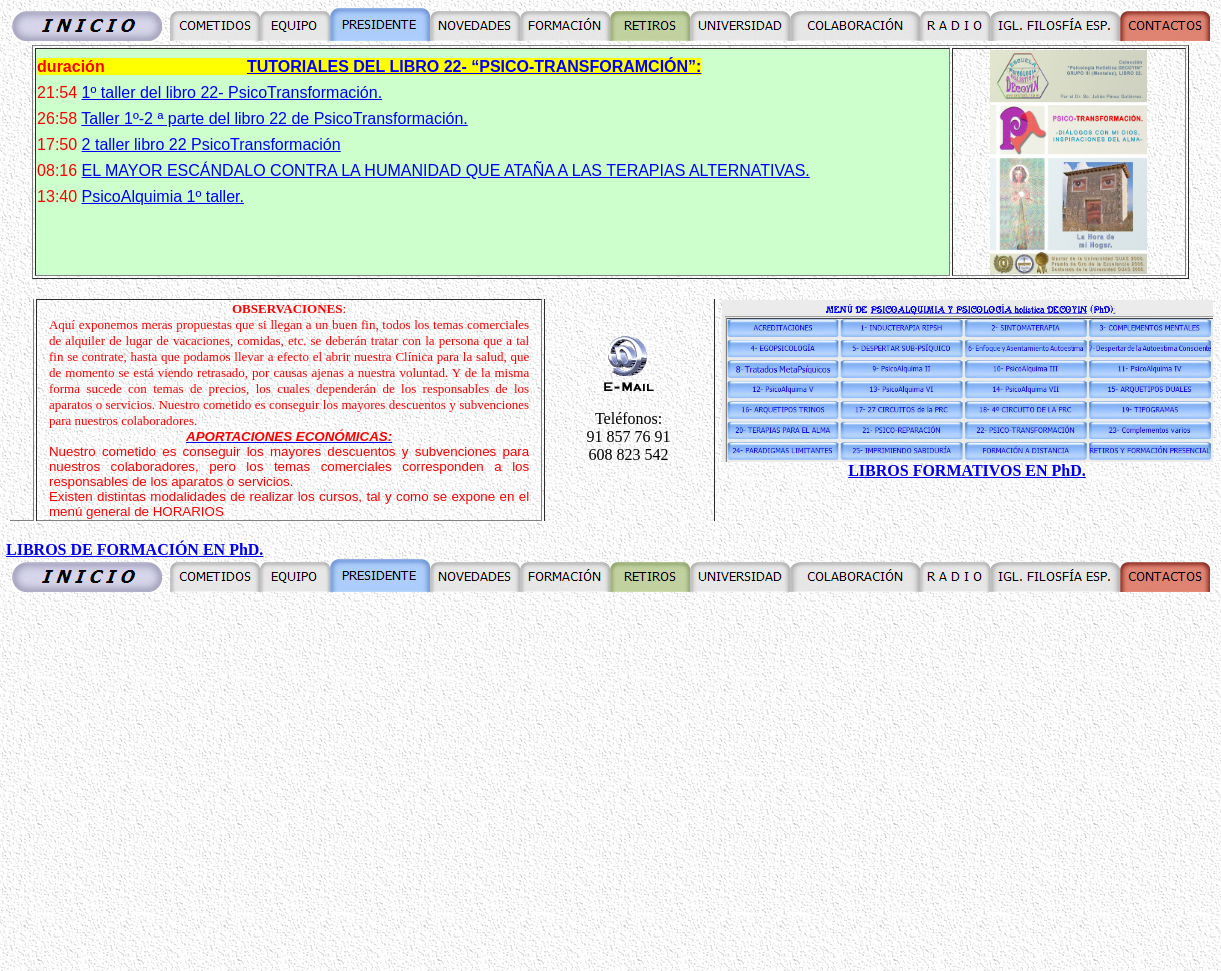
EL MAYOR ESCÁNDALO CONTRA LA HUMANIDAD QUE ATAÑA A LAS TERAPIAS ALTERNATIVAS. (446, 170)
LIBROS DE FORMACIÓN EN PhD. (134, 549)
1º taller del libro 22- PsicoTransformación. (232, 92)
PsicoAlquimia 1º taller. (163, 196)
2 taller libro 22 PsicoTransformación (211, 144)
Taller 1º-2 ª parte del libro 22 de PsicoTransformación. (274, 118)
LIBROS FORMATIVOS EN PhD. (967, 470)
